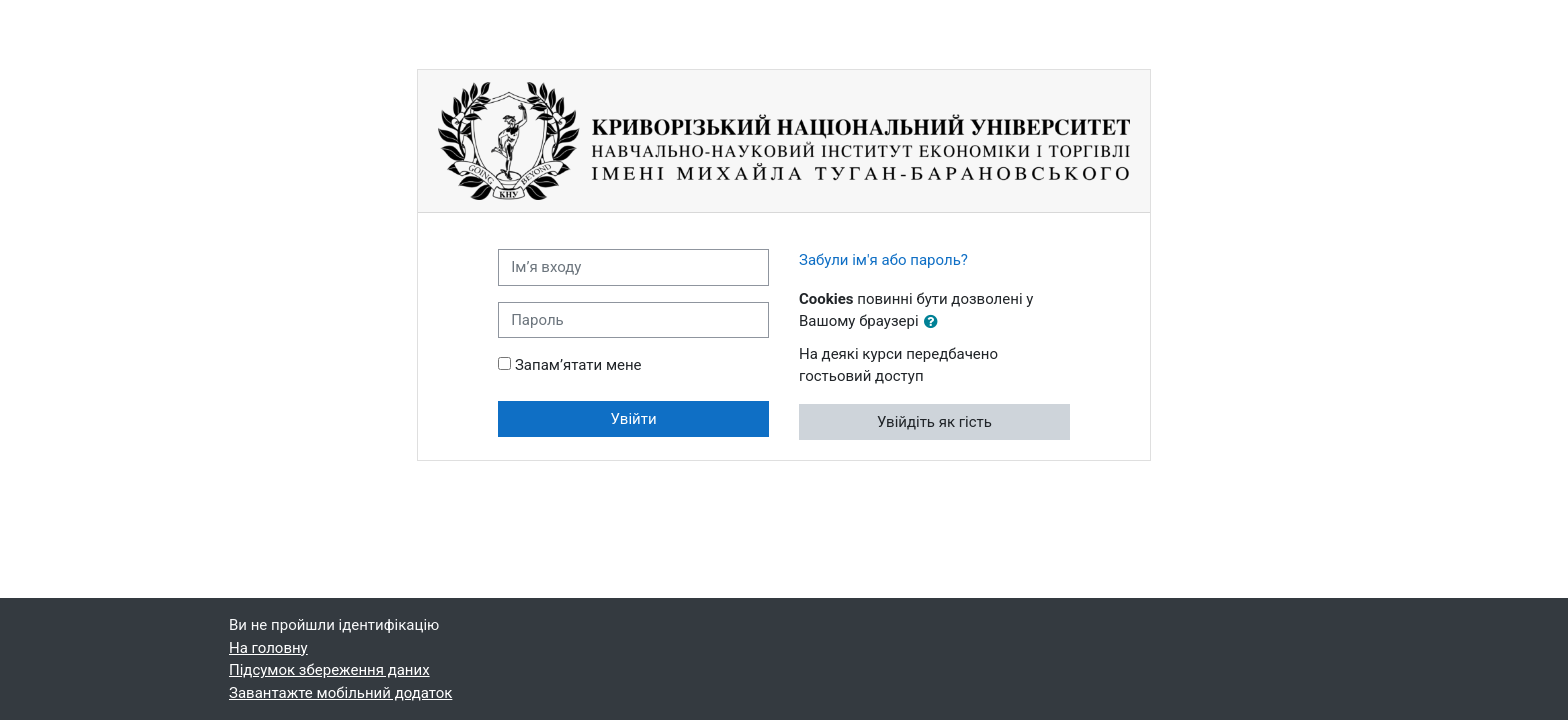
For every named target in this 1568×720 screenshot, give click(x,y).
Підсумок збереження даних (329, 670)
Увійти (634, 419)
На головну (268, 648)
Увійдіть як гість (934, 422)
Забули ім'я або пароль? (883, 260)
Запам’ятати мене (578, 365)
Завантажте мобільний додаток (340, 693)
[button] (935, 322)
